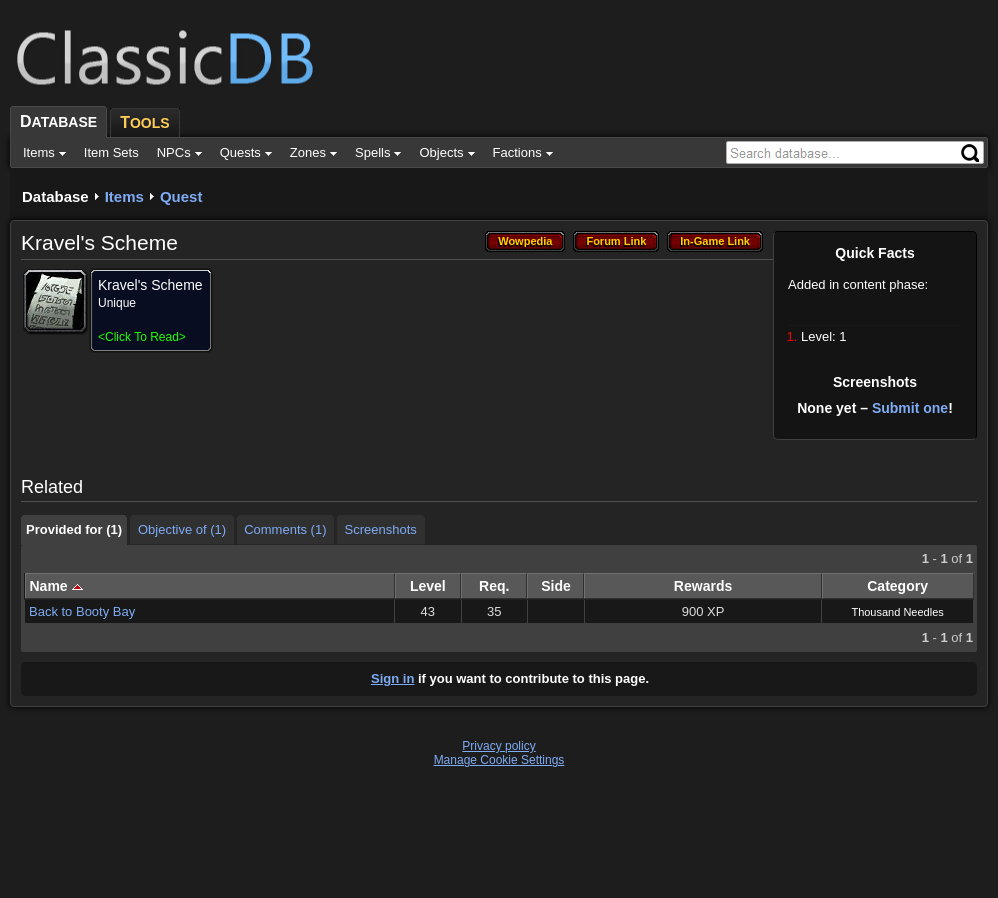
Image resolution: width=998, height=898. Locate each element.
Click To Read (142, 337)
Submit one (910, 408)
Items (124, 196)
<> (142, 337)
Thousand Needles (897, 612)
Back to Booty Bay (82, 611)
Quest (181, 196)
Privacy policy (498, 746)
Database (55, 196)
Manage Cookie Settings (499, 760)
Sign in (392, 678)
